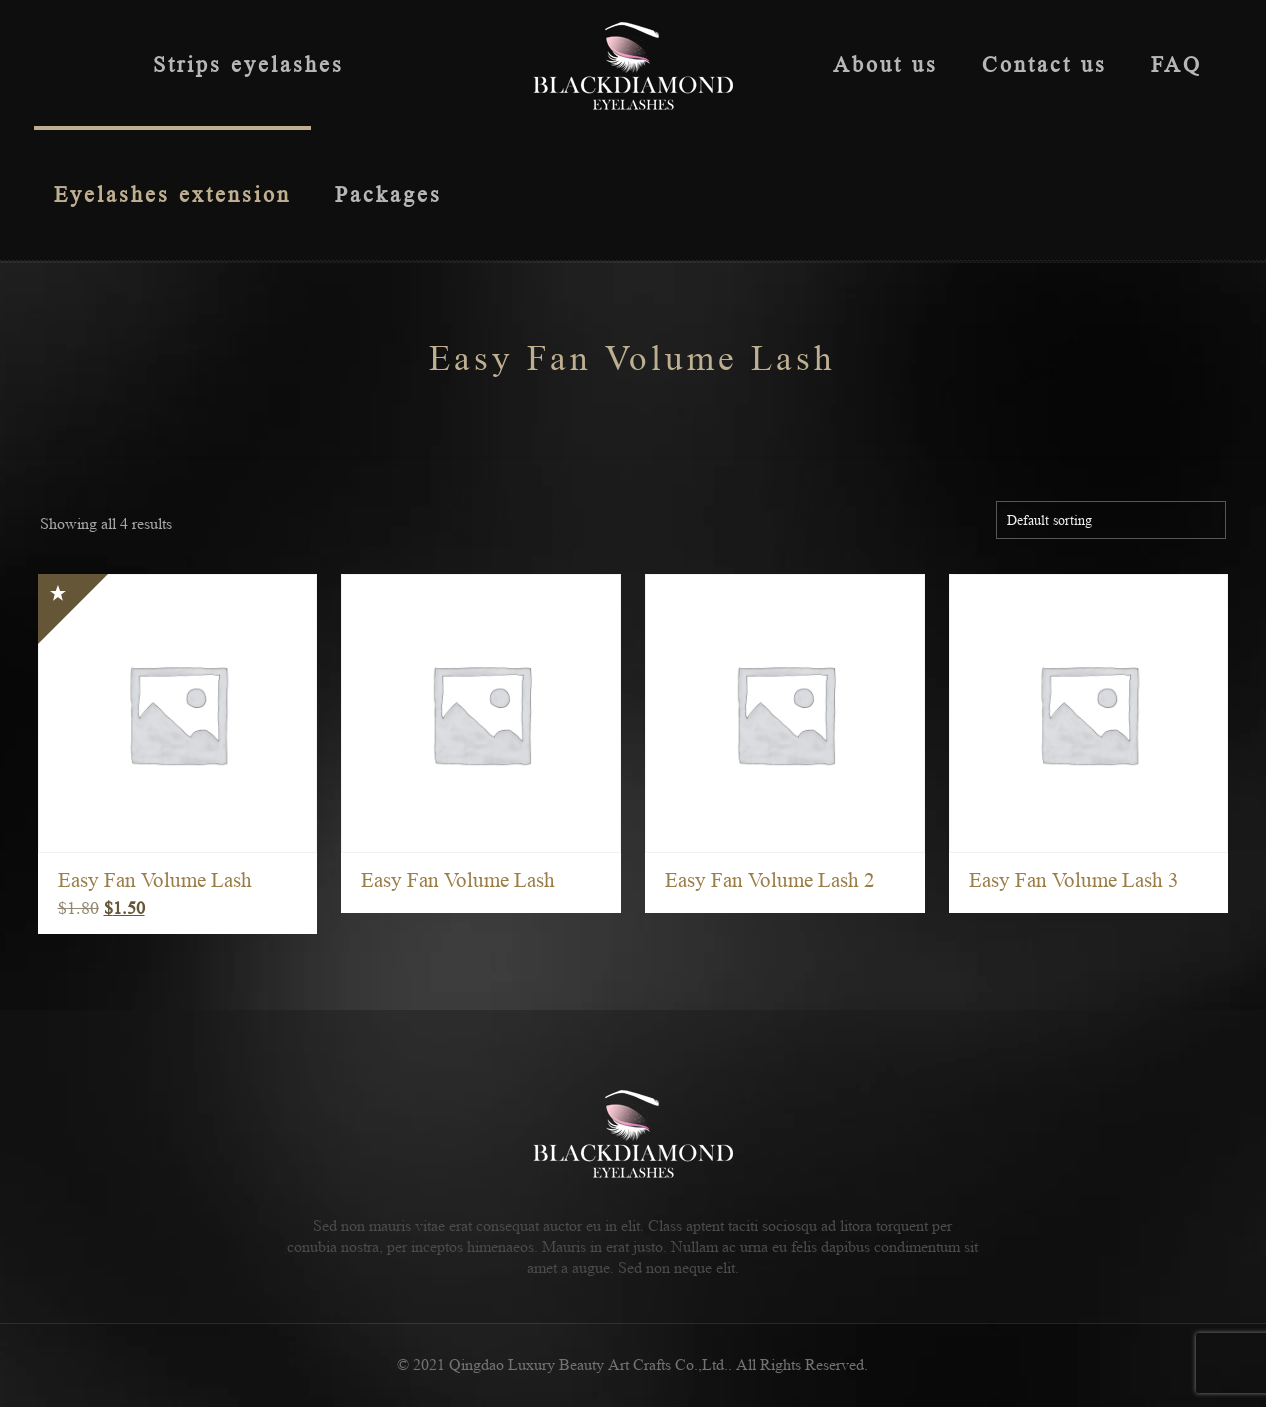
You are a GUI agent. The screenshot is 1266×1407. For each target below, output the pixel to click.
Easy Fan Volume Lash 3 (1074, 880)
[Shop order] (1111, 520)
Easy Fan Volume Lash (155, 880)
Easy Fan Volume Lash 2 (770, 880)
